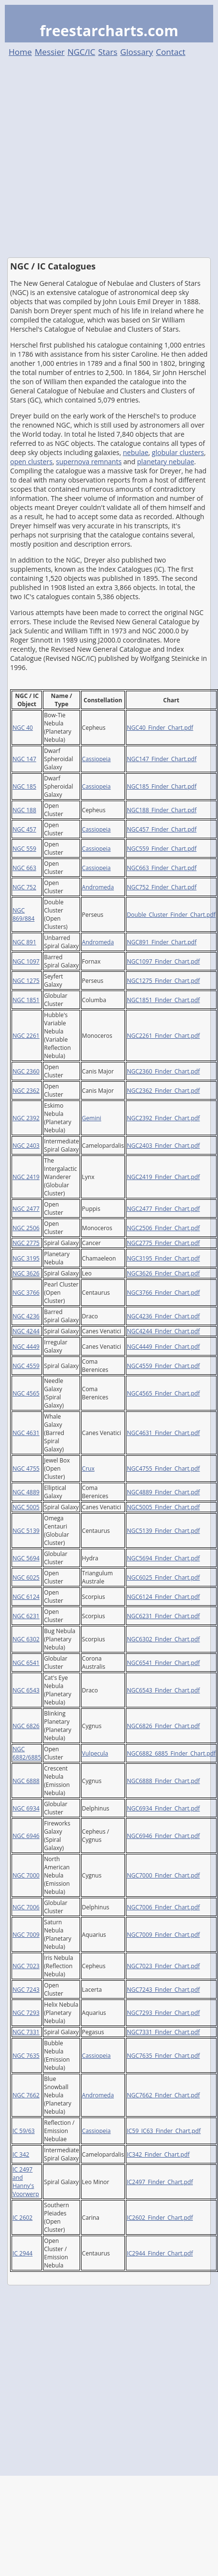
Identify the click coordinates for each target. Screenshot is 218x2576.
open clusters (31, 461)
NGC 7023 (26, 1966)
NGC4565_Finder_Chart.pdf (163, 1393)
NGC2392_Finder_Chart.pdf (163, 1118)
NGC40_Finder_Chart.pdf (160, 728)
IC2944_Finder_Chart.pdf (160, 2253)
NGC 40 (23, 728)
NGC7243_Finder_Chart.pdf (163, 1990)
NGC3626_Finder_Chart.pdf (163, 1273)
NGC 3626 (26, 1273)
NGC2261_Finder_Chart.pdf (163, 1036)
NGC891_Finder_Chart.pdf (162, 942)
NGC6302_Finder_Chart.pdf (163, 1639)
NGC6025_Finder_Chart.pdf (163, 1577)
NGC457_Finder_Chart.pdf (162, 829)
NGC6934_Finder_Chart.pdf (163, 1808)
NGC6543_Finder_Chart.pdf (163, 1690)
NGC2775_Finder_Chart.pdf (163, 1243)
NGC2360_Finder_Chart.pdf (163, 1071)
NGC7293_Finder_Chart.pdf (163, 2013)
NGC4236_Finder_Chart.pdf (163, 1316)
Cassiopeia (96, 759)
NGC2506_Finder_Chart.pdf (163, 1228)
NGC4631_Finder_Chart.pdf (163, 1433)
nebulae (136, 452)
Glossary (136, 51)
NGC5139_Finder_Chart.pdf (163, 1531)
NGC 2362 (26, 1091)
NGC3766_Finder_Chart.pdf (163, 1292)
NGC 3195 (26, 1258)
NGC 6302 (26, 1639)
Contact (170, 51)
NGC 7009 (26, 1935)
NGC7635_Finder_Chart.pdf (163, 2056)
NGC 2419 (26, 1177)
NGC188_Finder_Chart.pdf (162, 810)
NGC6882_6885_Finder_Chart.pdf (171, 1753)
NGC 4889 (26, 1492)
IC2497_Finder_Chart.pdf (160, 2182)
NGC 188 (24, 810)
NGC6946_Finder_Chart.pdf (163, 1836)
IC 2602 (22, 2218)
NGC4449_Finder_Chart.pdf (163, 1346)
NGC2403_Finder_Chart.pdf (163, 1145)
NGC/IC (81, 51)
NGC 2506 (26, 1228)
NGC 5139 (26, 1531)
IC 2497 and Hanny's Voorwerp (26, 2181)
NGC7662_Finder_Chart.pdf (163, 2095)
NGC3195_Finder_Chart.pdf (163, 1258)
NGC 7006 (26, 1907)
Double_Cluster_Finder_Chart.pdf (171, 915)
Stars (107, 51)
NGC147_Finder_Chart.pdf (162, 759)
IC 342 (21, 2154)
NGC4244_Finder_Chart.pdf (163, 1331)
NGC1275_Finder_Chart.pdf (163, 981)
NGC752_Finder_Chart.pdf (162, 887)
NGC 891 (24, 942)
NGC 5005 (26, 1507)
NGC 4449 (26, 1346)
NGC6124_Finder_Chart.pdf (163, 1597)
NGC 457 (24, 829)
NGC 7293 (26, 2013)
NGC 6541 (26, 1663)
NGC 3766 (26, 1292)
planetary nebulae (165, 461)
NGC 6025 (26, 1577)
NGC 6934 (26, 1808)
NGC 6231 (26, 1616)
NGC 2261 (26, 1036)
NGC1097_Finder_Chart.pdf (163, 961)
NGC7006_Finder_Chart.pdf (163, 1907)
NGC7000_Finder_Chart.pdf (163, 1875)
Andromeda (98, 887)
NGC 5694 (26, 1558)
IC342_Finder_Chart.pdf (158, 2154)
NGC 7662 (26, 2095)
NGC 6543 (26, 1690)
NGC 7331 (26, 2032)
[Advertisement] (90, 157)
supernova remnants (89, 461)
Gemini (91, 1118)
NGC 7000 (26, 1875)
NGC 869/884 (24, 914)
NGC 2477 (26, 1209)
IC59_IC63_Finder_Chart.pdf (164, 2131)
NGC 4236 (26, 1316)
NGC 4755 (26, 1468)
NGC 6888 (26, 1781)
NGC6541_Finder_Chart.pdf (163, 1663)
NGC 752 (24, 887)
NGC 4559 (26, 1366)
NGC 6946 (26, 1836)
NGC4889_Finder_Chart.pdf (163, 1492)
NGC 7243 (26, 1990)
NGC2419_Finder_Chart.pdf (163, 1177)
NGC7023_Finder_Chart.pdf (163, 1966)
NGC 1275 (26, 981)
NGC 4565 (26, 1393)
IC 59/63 (24, 2131)
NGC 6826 (26, 1726)
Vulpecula (95, 1753)
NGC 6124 (26, 1597)
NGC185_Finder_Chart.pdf (162, 786)
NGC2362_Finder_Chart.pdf (163, 1091)
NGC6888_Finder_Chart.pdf (163, 1781)
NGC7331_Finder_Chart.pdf (163, 2032)
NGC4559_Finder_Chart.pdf (163, 1366)
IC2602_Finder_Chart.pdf (160, 2218)
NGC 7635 (26, 2056)
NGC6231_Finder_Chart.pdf (163, 1616)
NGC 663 (24, 868)
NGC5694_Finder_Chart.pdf (163, 1558)
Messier (50, 51)
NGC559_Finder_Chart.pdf (162, 849)
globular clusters (178, 452)
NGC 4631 (26, 1433)
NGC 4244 (26, 1331)
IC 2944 (22, 2253)
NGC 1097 (26, 961)
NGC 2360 (26, 1071)
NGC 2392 (26, 1118)
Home (20, 51)
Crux (88, 1468)
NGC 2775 (26, 1243)
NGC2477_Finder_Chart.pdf (163, 1209)
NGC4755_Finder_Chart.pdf (163, 1468)
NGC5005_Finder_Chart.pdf (163, 1507)
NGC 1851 (26, 1000)
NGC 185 (24, 786)
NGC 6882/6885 (27, 1753)
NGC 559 (24, 849)
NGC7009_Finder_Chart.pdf (163, 1935)
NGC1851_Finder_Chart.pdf (163, 1000)
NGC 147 (24, 759)
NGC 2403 (26, 1145)
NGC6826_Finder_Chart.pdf (163, 1726)
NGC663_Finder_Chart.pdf (162, 868)
